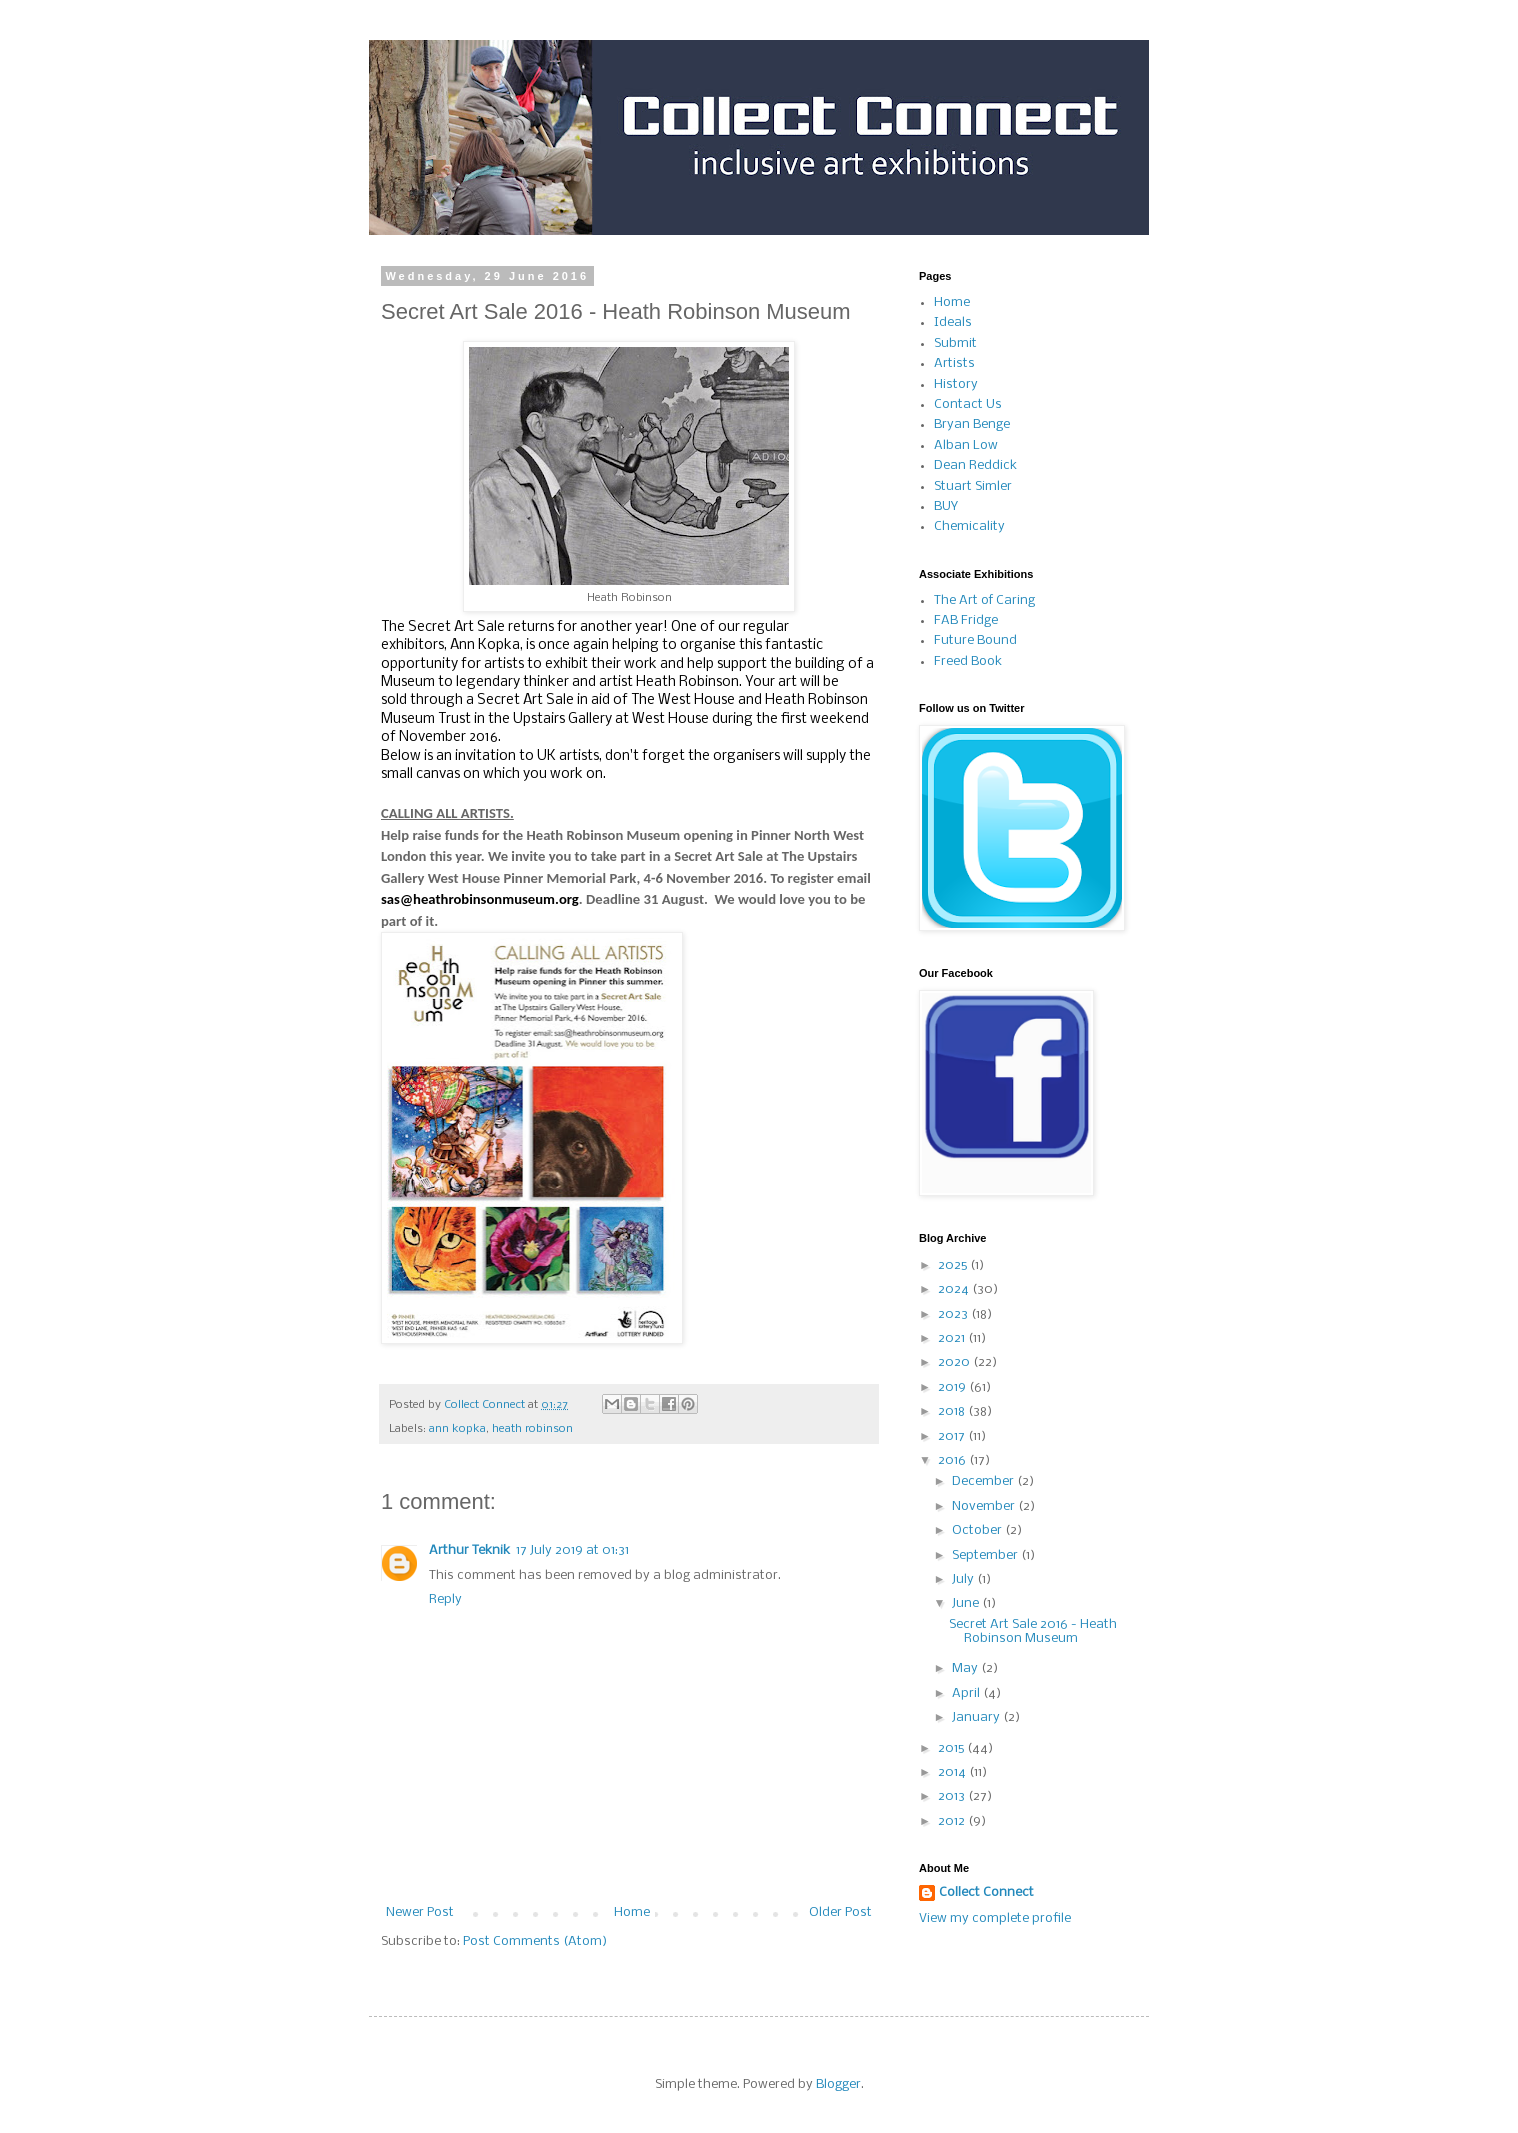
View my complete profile (995, 1918)
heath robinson (532, 1429)
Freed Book (968, 661)
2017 (953, 1436)
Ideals (953, 322)
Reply (445, 1599)
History (956, 384)
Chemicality (969, 526)
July (964, 1579)
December (984, 1481)
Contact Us (968, 404)
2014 (953, 1772)
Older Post (840, 1912)
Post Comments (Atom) (535, 1941)
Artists (954, 363)
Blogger (838, 2084)
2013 (953, 1796)
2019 (953, 1387)
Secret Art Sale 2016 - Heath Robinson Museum (1033, 1631)
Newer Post (420, 1912)
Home (632, 1912)
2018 (953, 1411)
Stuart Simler (973, 486)
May (966, 1668)
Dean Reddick (975, 465)
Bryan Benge (972, 424)
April (967, 1693)
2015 (952, 1748)
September (986, 1555)
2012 (953, 1821)
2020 (955, 1362)
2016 (953, 1460)
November (985, 1506)
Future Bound (975, 640)
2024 (955, 1289)
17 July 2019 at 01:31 (572, 1550)
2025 (954, 1265)
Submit (955, 343)
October (978, 1530)
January (977, 1717)
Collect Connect (986, 1892)
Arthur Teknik (469, 1550)
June (967, 1603)
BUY (946, 506)
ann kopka (457, 1429)
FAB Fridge (966, 620)
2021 (953, 1338)
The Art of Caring (984, 600)
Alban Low (966, 445)
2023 (954, 1314)
